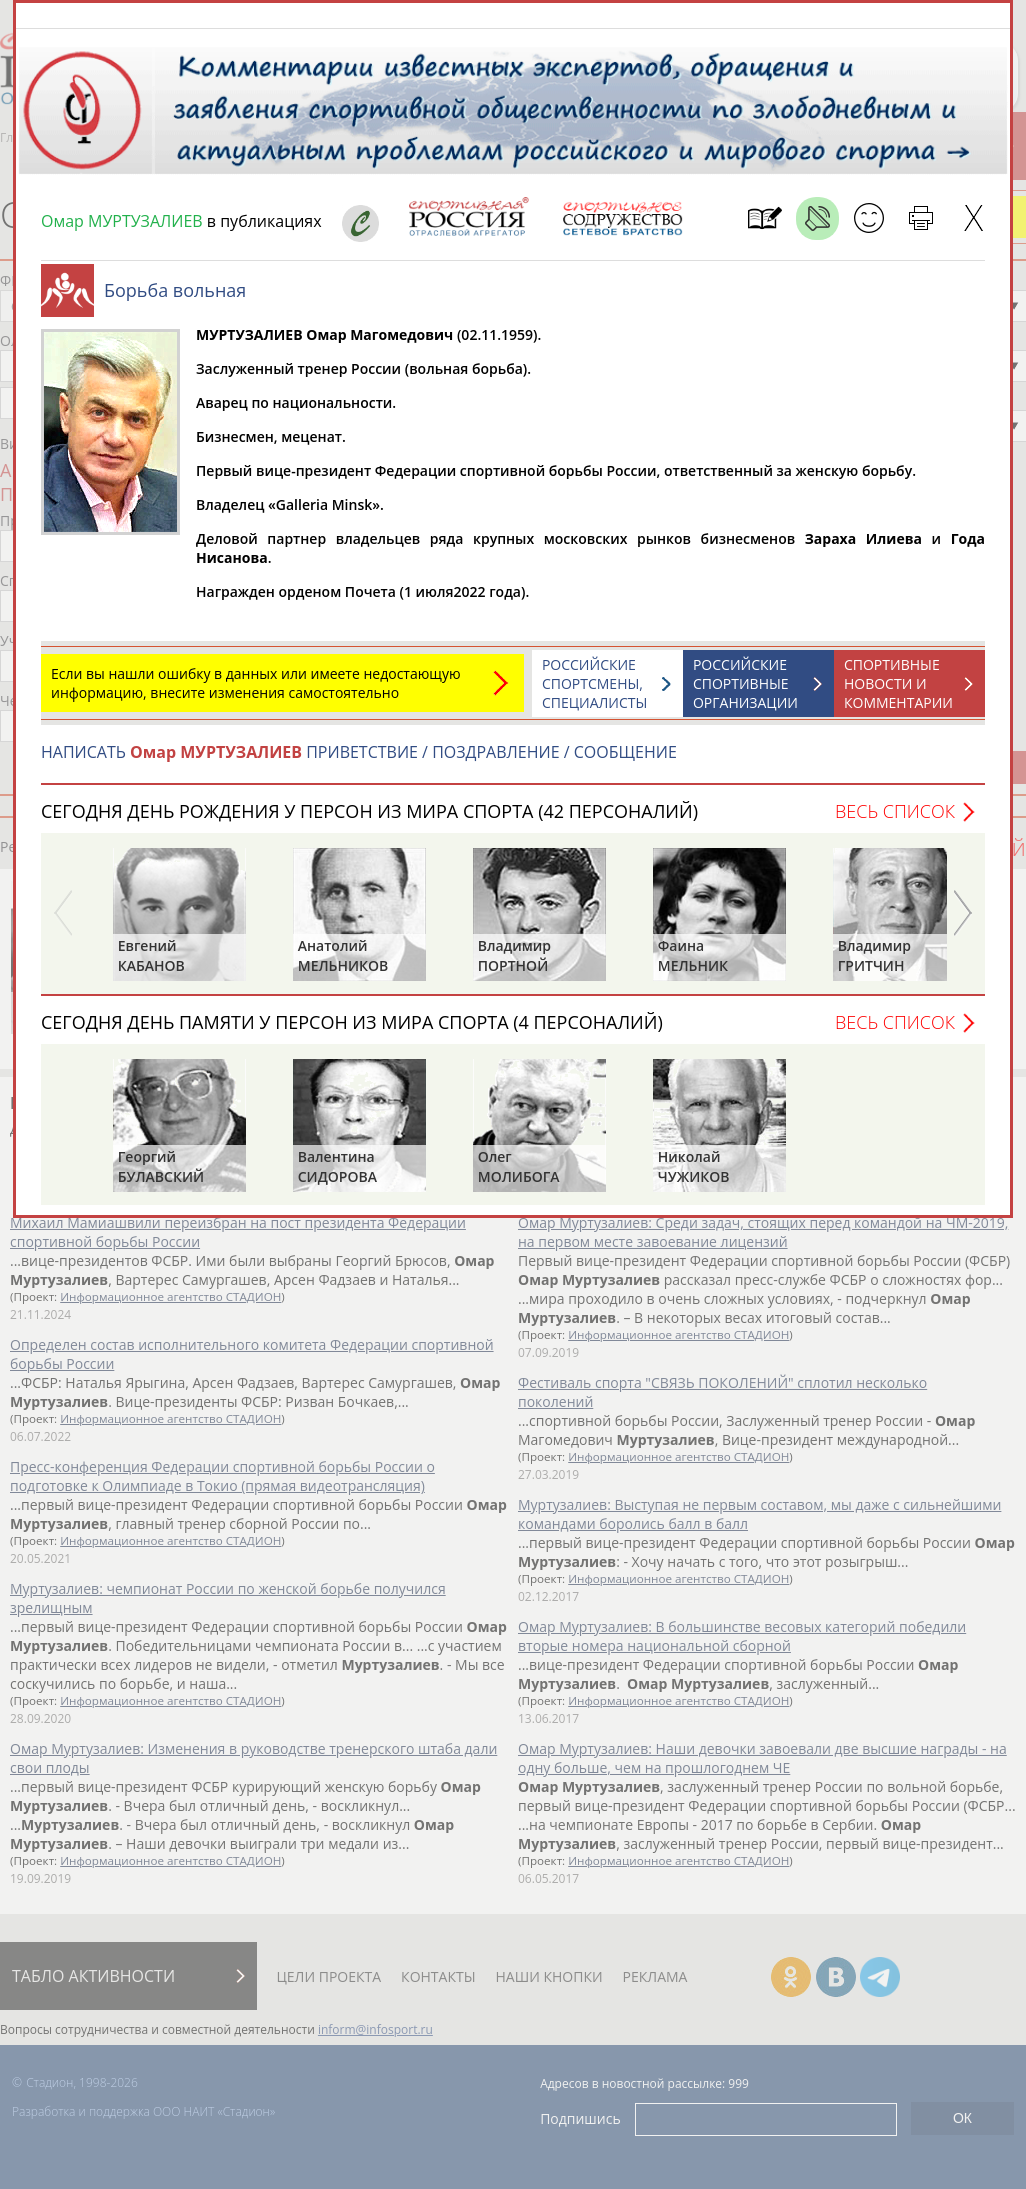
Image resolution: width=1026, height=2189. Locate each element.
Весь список (895, 821)
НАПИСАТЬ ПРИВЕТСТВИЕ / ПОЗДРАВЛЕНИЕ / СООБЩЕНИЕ (359, 762)
